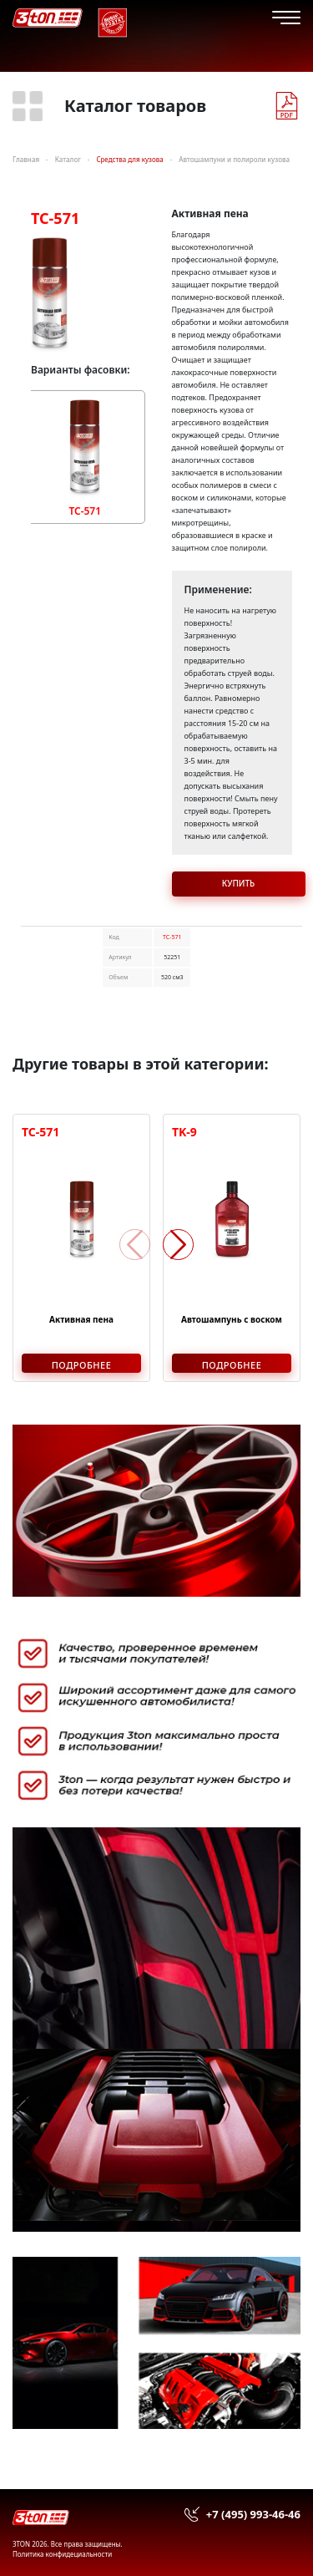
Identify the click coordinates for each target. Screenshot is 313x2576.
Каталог (68, 159)
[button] (178, 1244)
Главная (26, 159)
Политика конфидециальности (62, 2553)
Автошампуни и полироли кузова (234, 159)
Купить (238, 883)
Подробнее (82, 1365)
